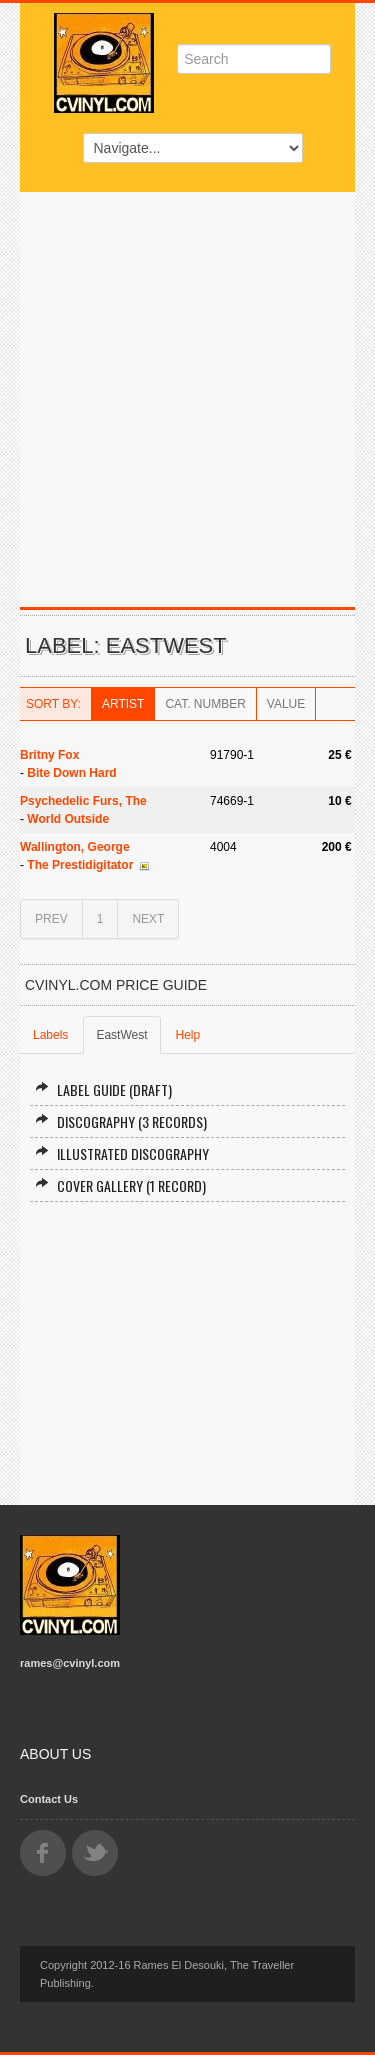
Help (188, 1035)
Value (286, 704)
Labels (50, 1035)
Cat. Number (205, 704)
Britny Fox (49, 755)
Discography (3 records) (121, 1121)
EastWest (121, 1035)
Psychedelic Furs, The (83, 801)
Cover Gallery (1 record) (120, 1185)
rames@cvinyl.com (70, 1663)
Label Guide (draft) (103, 1089)
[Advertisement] (187, 389)
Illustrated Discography (122, 1153)
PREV (51, 919)
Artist (123, 704)
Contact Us (49, 1799)
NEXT (148, 919)
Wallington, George (75, 847)
